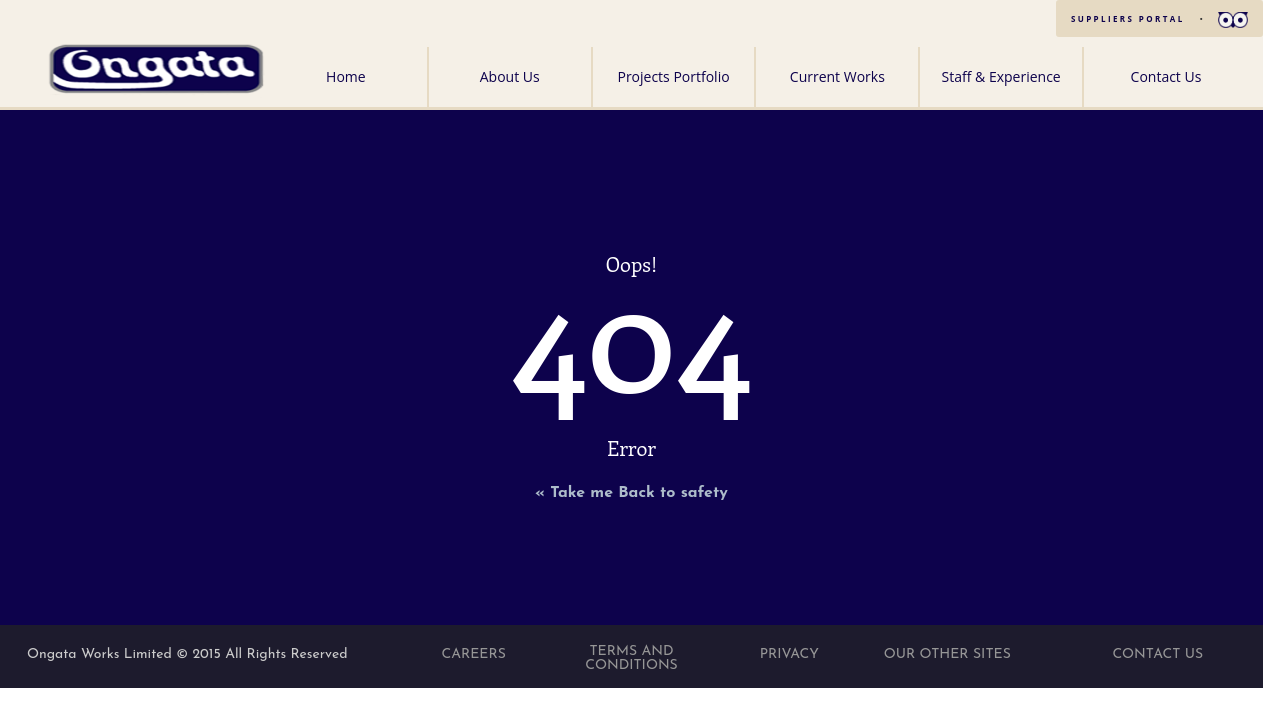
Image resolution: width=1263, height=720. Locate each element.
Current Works (837, 76)
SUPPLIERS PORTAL (1128, 18)
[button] (1233, 18)
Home (346, 76)
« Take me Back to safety (631, 493)
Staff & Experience (1001, 76)
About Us (510, 76)
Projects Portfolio (673, 76)
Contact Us (1166, 76)
